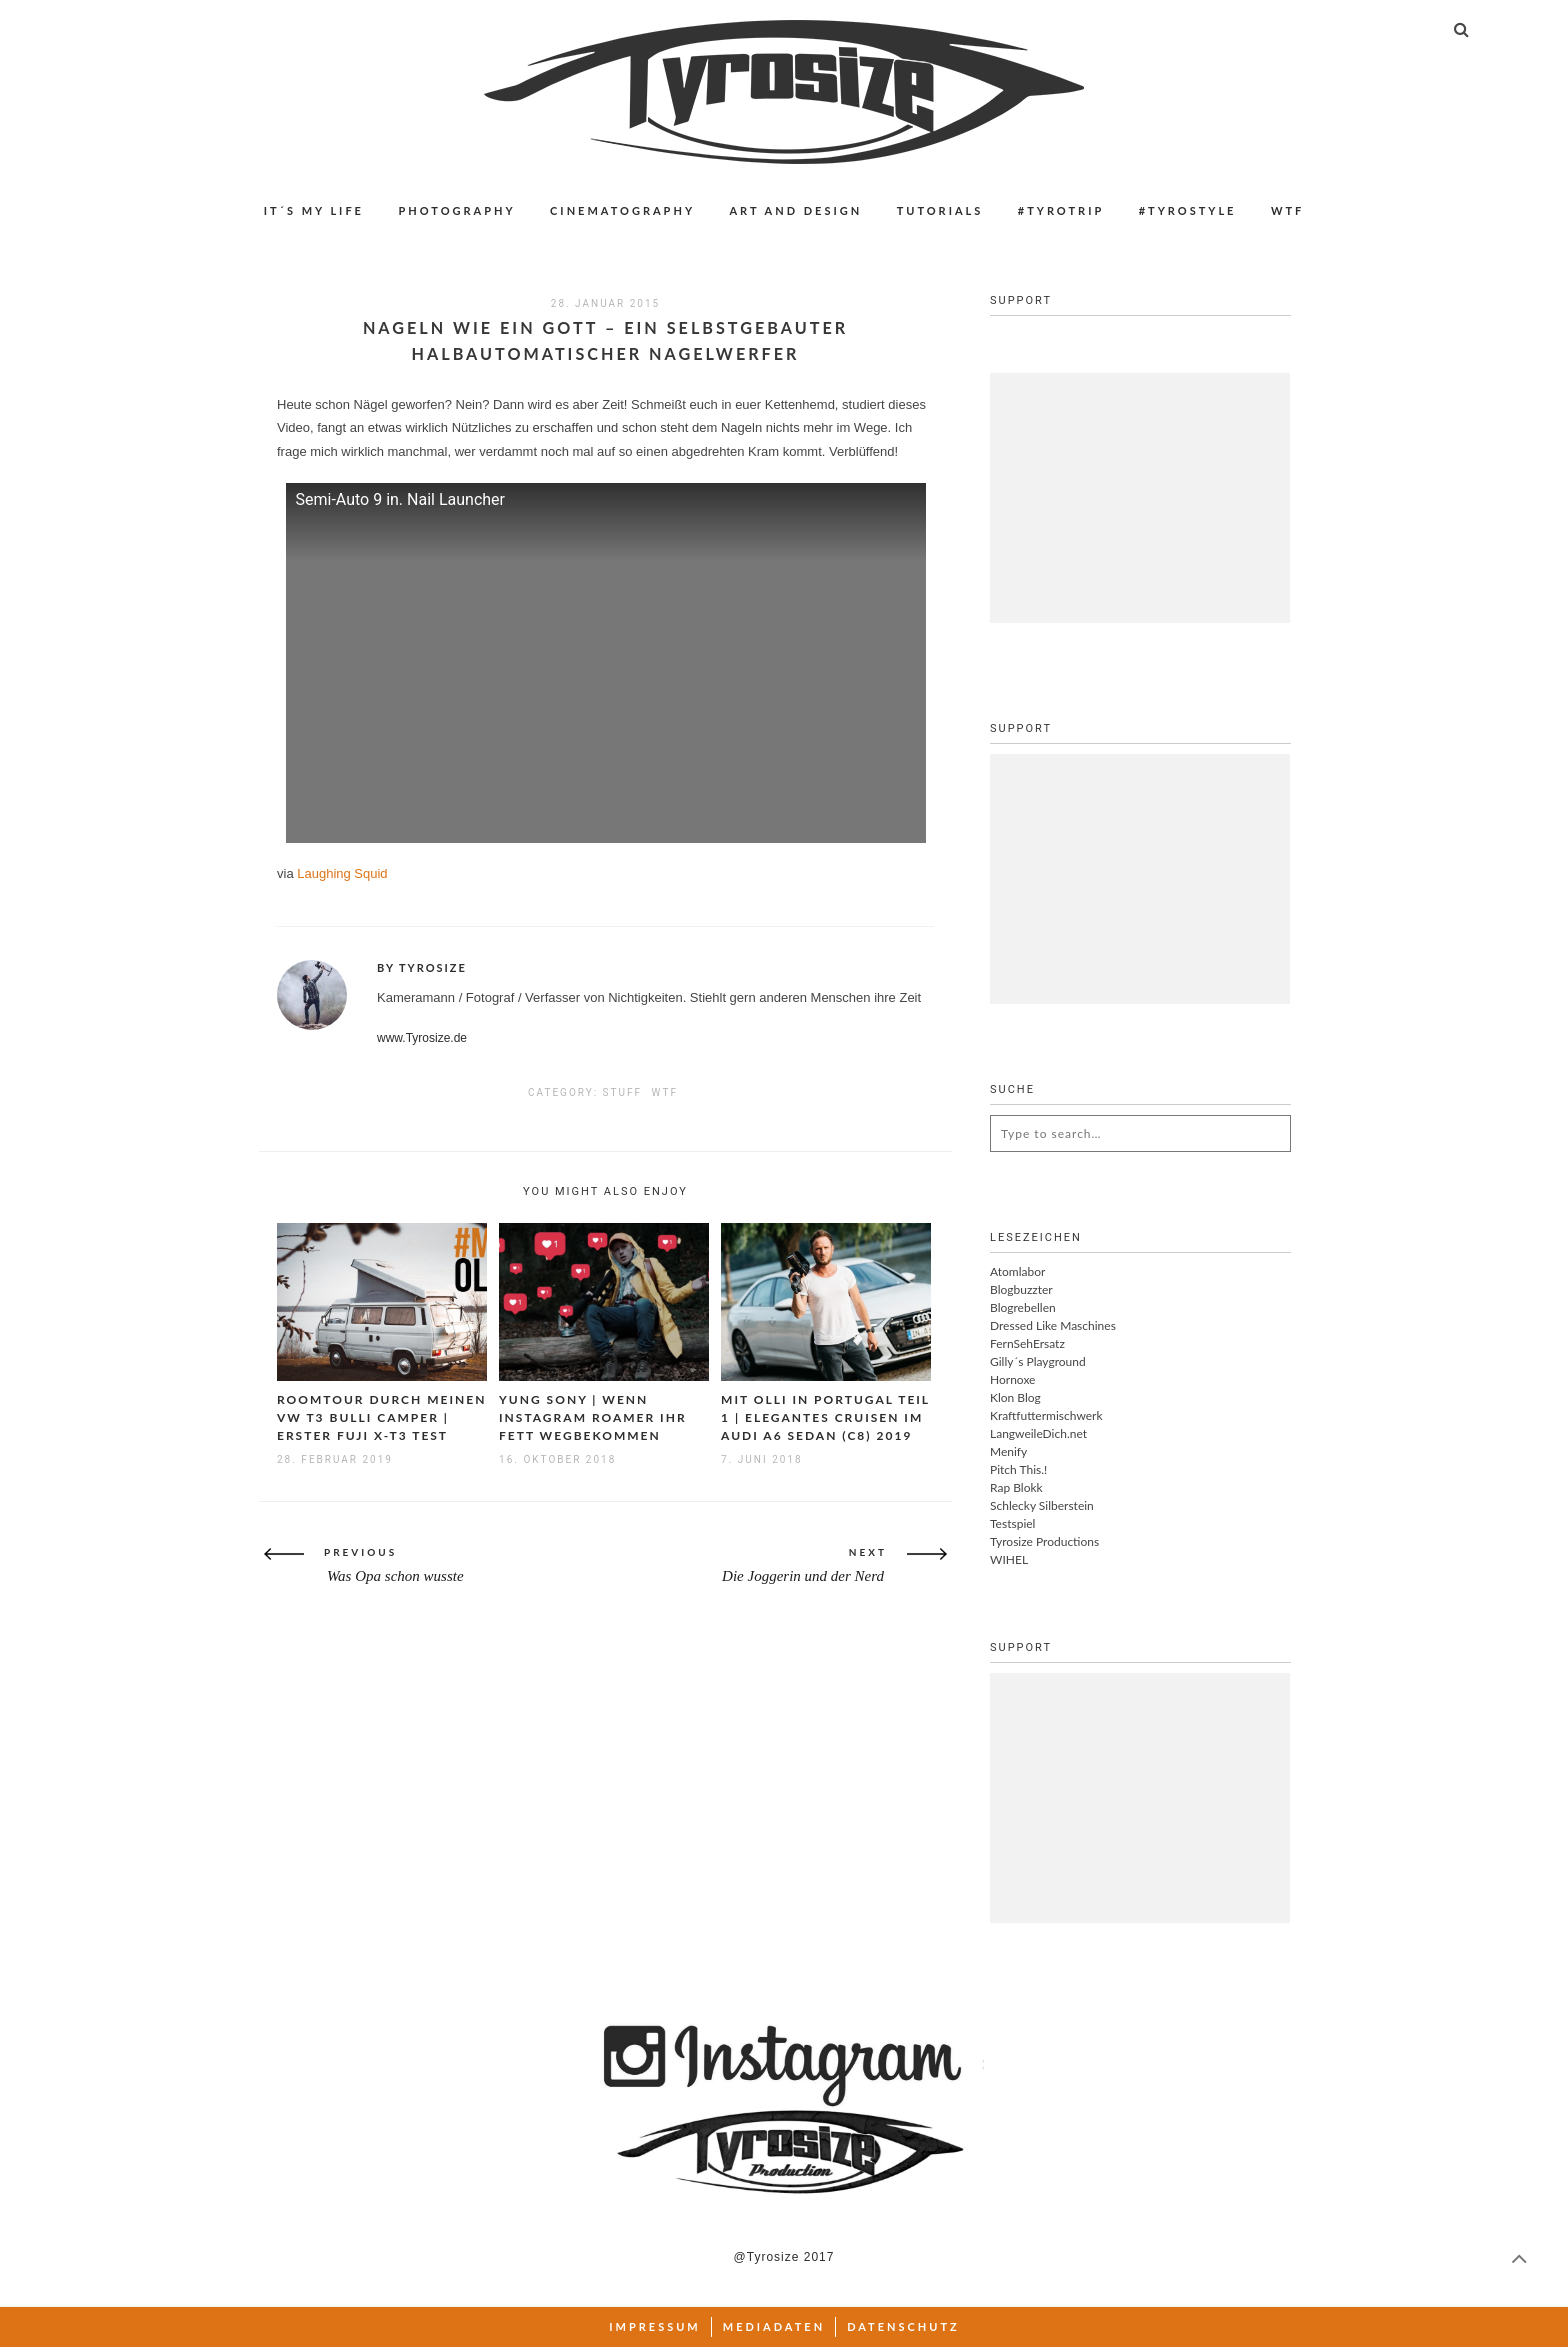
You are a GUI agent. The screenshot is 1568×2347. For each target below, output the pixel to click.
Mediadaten (774, 2326)
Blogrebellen (1023, 1307)
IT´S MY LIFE (314, 210)
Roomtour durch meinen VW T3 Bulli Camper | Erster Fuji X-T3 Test (381, 1417)
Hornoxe (1012, 1379)
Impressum (655, 2326)
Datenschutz (903, 2326)
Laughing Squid (342, 873)
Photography (456, 210)
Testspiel (1012, 1523)
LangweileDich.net (1038, 1433)
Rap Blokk (1016, 1487)
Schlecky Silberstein (1042, 1505)
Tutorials (940, 210)
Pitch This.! (1018, 1469)
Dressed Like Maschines (1053, 1325)
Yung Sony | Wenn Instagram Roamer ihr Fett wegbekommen (593, 1417)
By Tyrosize (422, 967)
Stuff (622, 1092)
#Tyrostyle (1188, 210)
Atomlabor (1017, 1271)
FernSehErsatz (1027, 1343)
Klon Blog (1015, 1397)
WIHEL (1009, 1559)
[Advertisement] (1140, 498)
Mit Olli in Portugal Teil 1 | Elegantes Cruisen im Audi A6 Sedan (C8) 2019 (825, 1417)
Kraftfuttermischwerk (1046, 1415)
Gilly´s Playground (1038, 1361)
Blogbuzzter (1021, 1289)
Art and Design (795, 210)
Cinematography (622, 210)
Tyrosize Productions (1044, 1541)
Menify (1008, 1451)
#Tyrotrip (1061, 210)
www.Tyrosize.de (422, 1038)
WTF (1287, 210)
